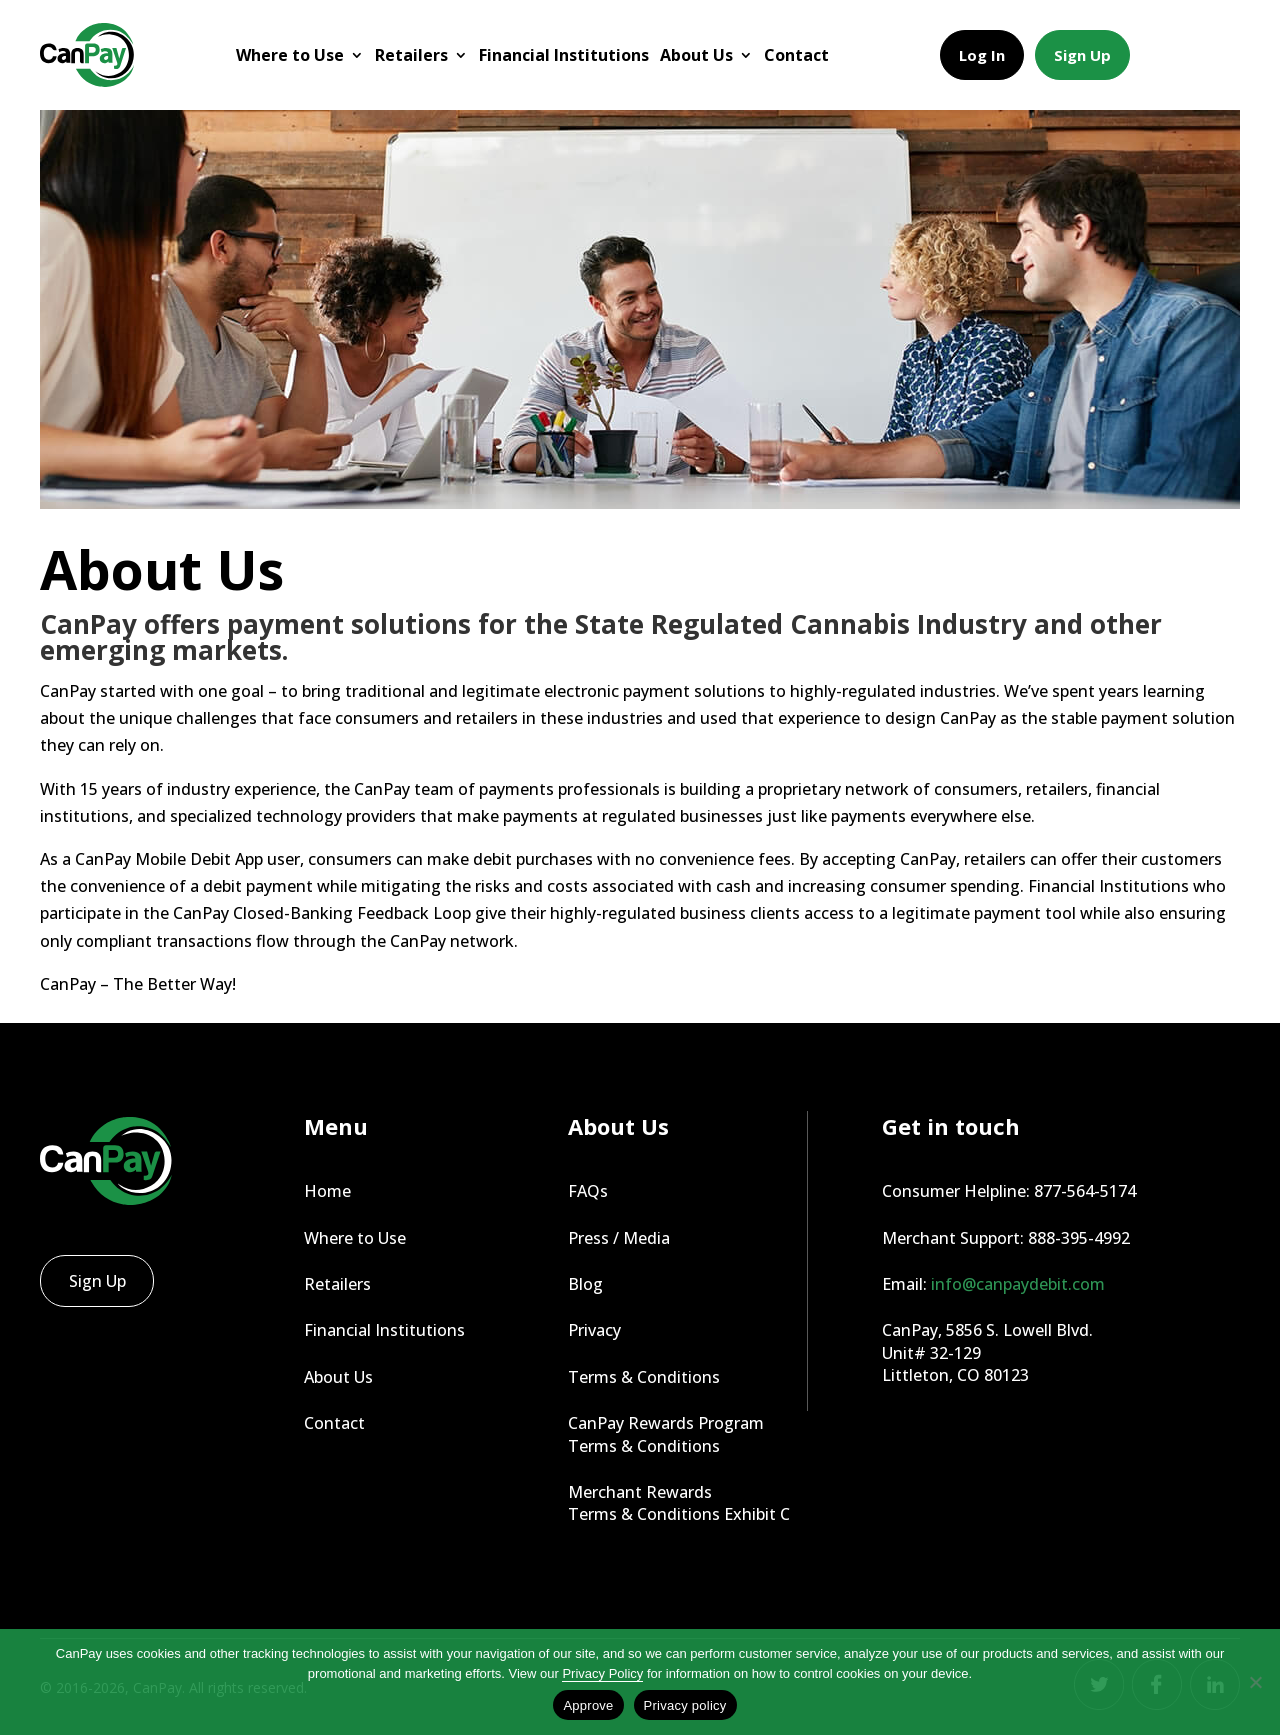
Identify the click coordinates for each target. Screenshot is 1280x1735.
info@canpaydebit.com (1018, 1284)
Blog (585, 1284)
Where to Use (290, 55)
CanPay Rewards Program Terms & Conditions (666, 1434)
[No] (1255, 1682)
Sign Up (1082, 55)
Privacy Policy (602, 1673)
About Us (696, 55)
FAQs (588, 1191)
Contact (796, 55)
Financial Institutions (564, 55)
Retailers (411, 55)
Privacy (594, 1330)
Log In (982, 55)
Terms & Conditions (644, 1377)
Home (327, 1191)
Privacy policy (685, 1705)
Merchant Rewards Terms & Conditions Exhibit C (679, 1503)
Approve (588, 1705)
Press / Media (619, 1238)
